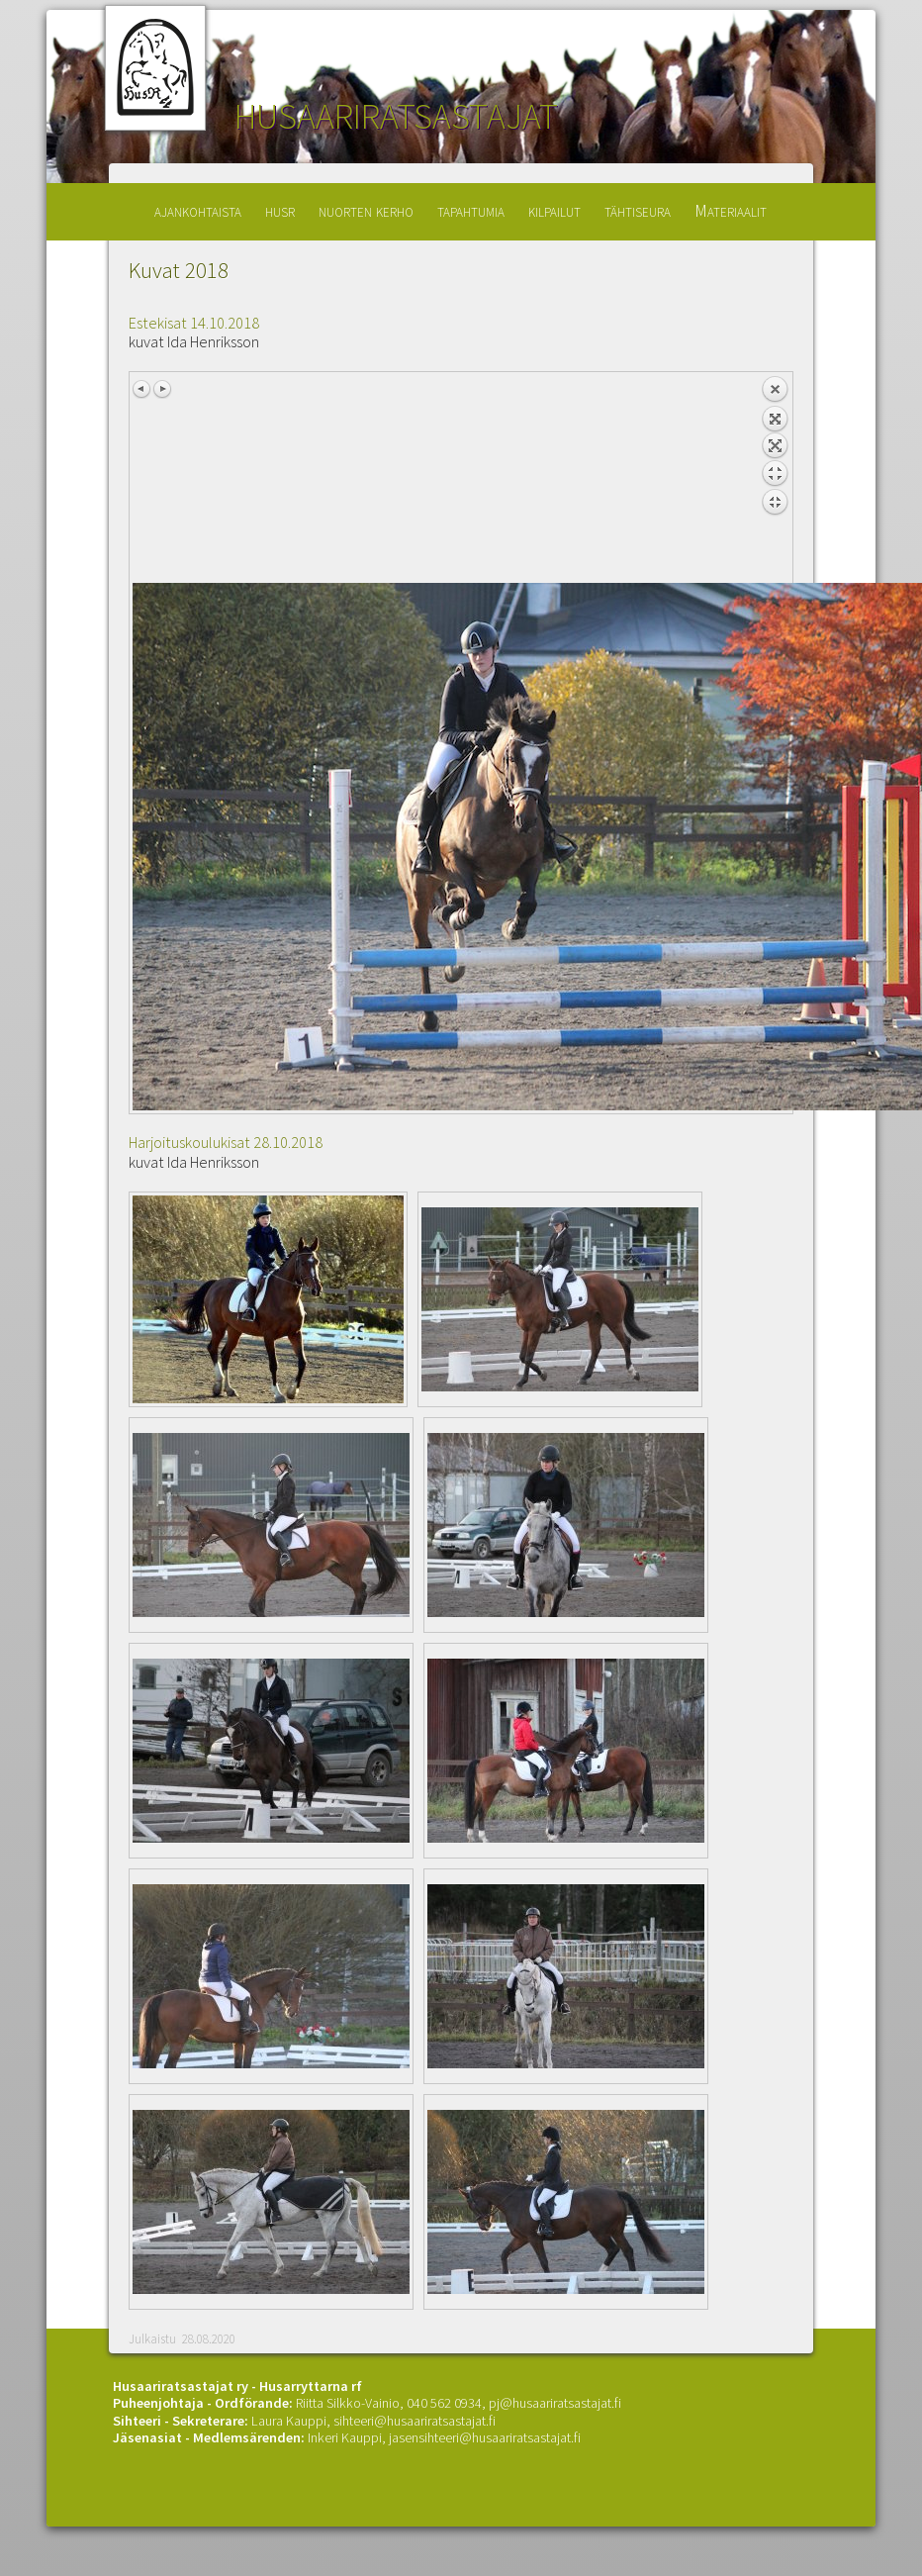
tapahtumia (471, 210)
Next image (162, 389)
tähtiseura (637, 210)
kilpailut (554, 210)
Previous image (142, 389)
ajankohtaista (197, 210)
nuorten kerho (366, 210)
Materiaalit (730, 210)
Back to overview (774, 479)
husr (280, 210)
